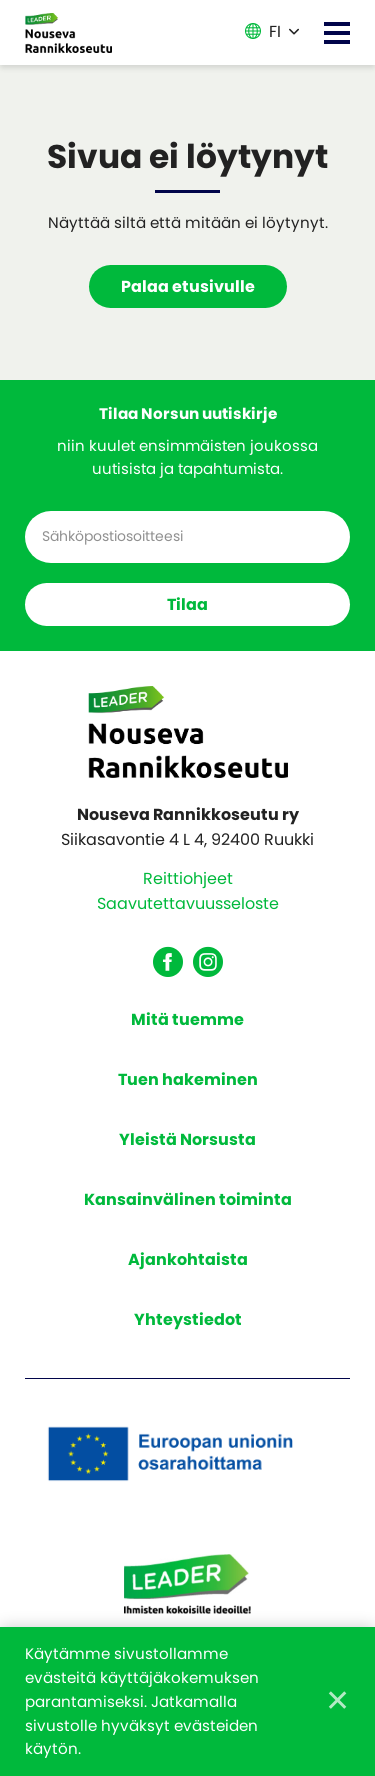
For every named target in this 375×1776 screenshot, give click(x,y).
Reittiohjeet (188, 878)
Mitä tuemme (187, 1019)
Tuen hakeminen (188, 1079)
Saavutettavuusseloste (188, 903)
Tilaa (187, 604)
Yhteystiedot (188, 1319)
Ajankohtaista (188, 1259)
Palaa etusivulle (188, 286)
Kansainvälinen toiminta (188, 1199)
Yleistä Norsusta (187, 1139)
